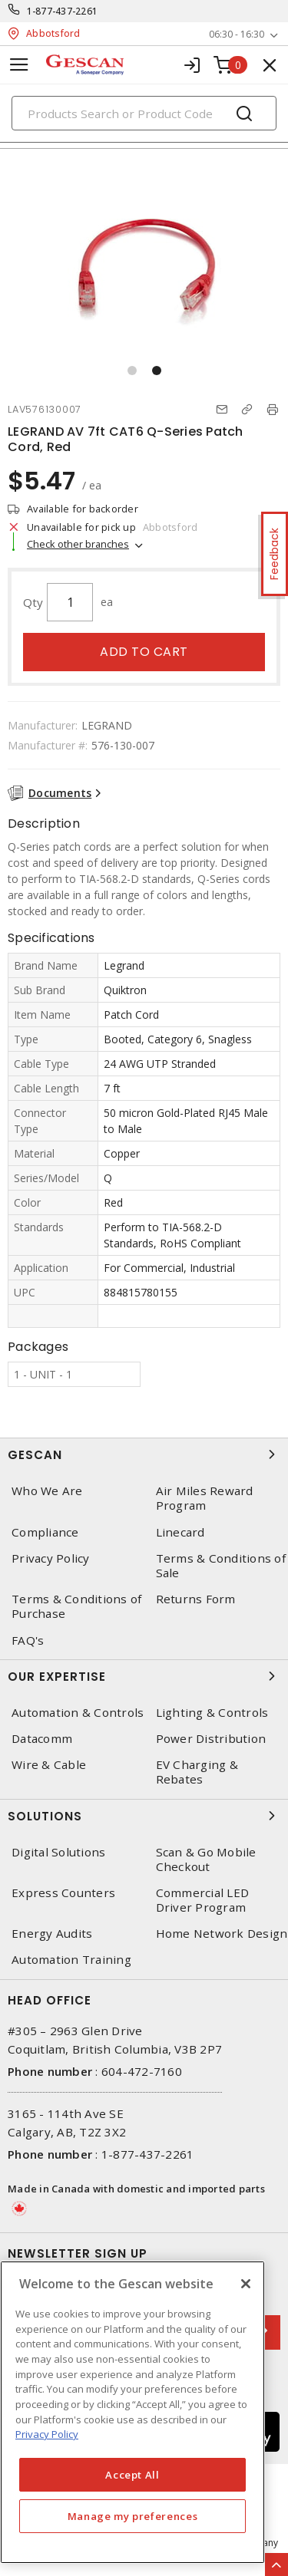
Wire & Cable (49, 1764)
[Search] (144, 113)
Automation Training (71, 1959)
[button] (132, 370)
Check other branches (78, 544)
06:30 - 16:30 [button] (236, 34)
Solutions (144, 1815)
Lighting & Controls (212, 1712)
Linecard (180, 1532)
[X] (246, 2284)
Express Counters (63, 1893)
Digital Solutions (58, 1852)
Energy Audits (52, 1933)
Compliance (45, 1532)
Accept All (132, 2475)
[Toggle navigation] (19, 65)
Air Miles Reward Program (204, 1498)
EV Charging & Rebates (197, 1772)
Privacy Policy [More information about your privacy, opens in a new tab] (46, 2434)
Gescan (144, 1454)
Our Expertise (144, 1676)
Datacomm (42, 1738)
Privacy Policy (51, 1558)
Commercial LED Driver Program (203, 1900)
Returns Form (196, 1599)
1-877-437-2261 (62, 11)
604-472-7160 (141, 2071)
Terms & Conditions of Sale (221, 1565)
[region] (132, 2412)
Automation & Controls (78, 1712)
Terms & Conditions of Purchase (76, 1606)
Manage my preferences (133, 2516)
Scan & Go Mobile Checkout (206, 1859)
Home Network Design (222, 1933)
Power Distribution (211, 1738)
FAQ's (28, 1640)
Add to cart (144, 651)
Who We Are (47, 1491)
